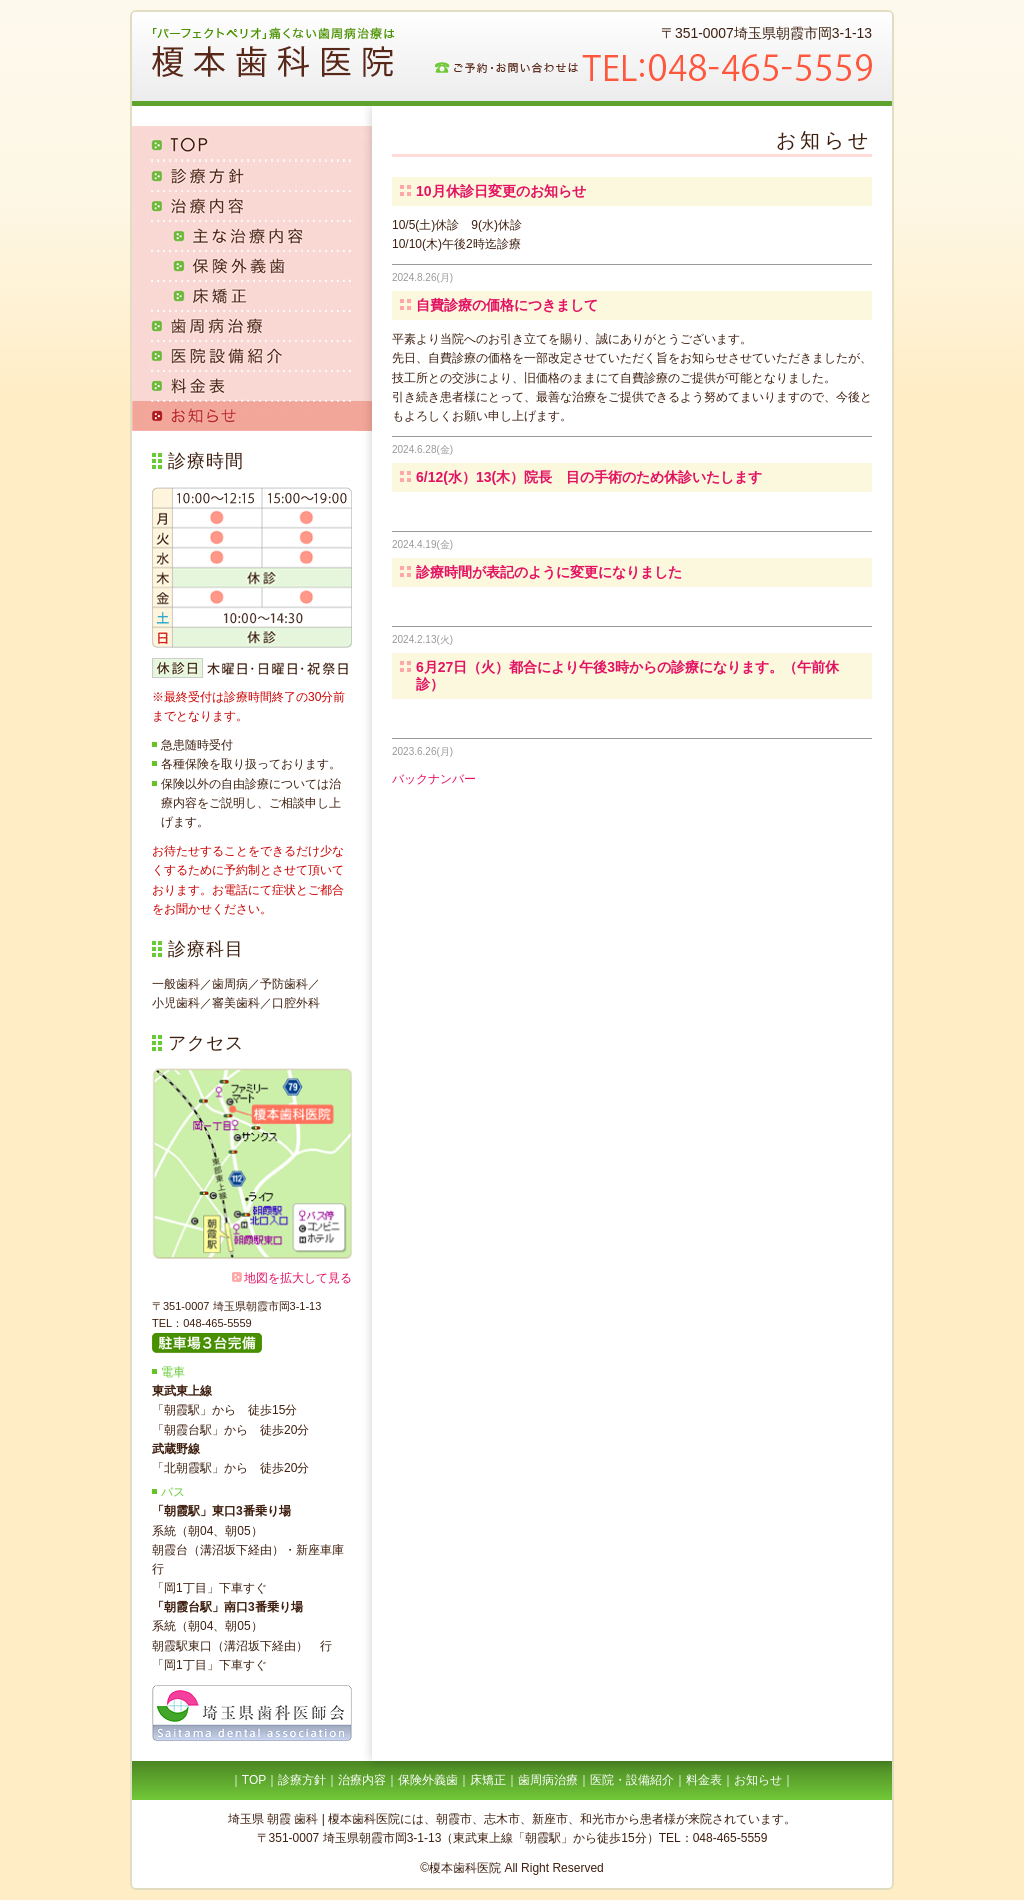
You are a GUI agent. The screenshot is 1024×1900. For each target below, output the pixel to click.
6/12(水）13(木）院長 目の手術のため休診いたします (589, 477)
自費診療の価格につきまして (507, 305)
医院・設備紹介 (632, 1780)
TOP (252, 143)
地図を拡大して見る (298, 1278)
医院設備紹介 (252, 356)
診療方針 (252, 176)
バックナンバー (434, 779)
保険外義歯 (252, 266)
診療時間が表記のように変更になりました (549, 572)
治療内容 (252, 206)
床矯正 (252, 296)
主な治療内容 (252, 236)
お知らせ (252, 416)
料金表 (252, 386)
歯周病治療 (252, 326)
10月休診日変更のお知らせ (501, 191)
